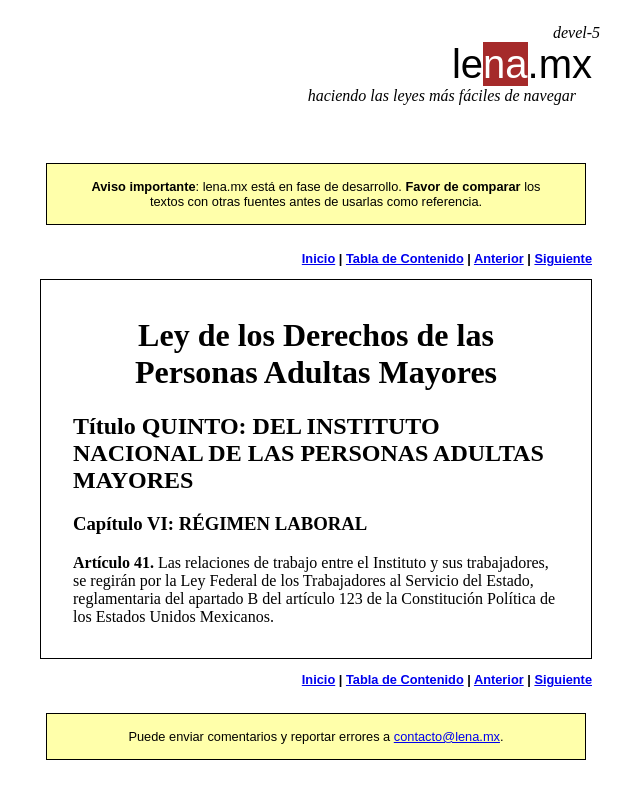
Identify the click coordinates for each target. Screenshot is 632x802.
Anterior (499, 258)
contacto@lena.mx (447, 736)
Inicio (318, 258)
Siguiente (563, 258)
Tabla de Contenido (405, 258)
